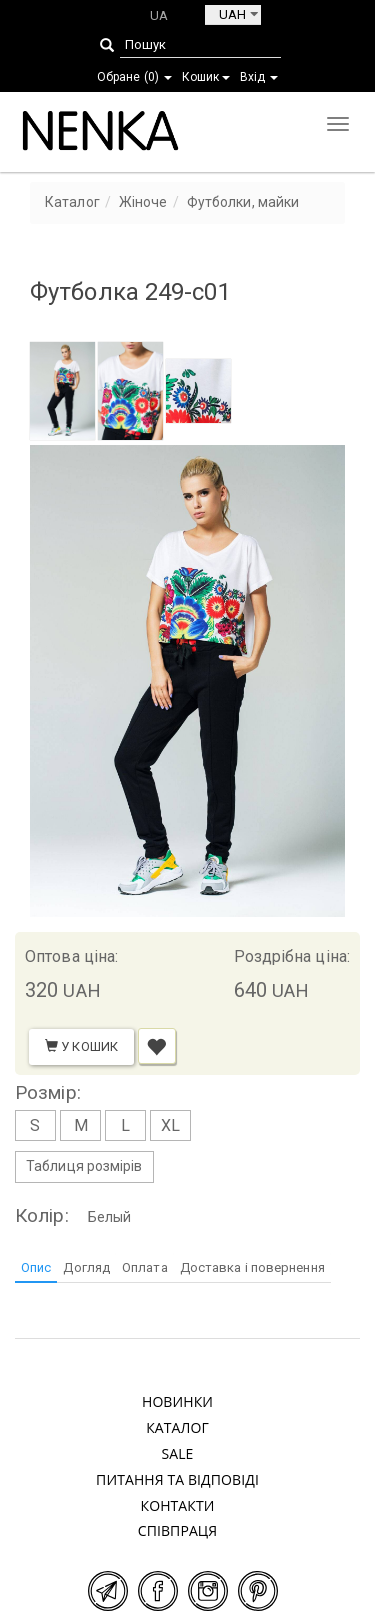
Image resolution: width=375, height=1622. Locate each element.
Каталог (177, 1427)
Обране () (134, 77)
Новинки (177, 1401)
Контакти (178, 1505)
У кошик (81, 1046)
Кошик (206, 77)
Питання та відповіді (177, 1479)
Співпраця (178, 1530)
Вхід (259, 77)
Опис (36, 1267)
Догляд (86, 1267)
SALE (177, 1453)
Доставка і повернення (252, 1267)
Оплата (145, 1267)
